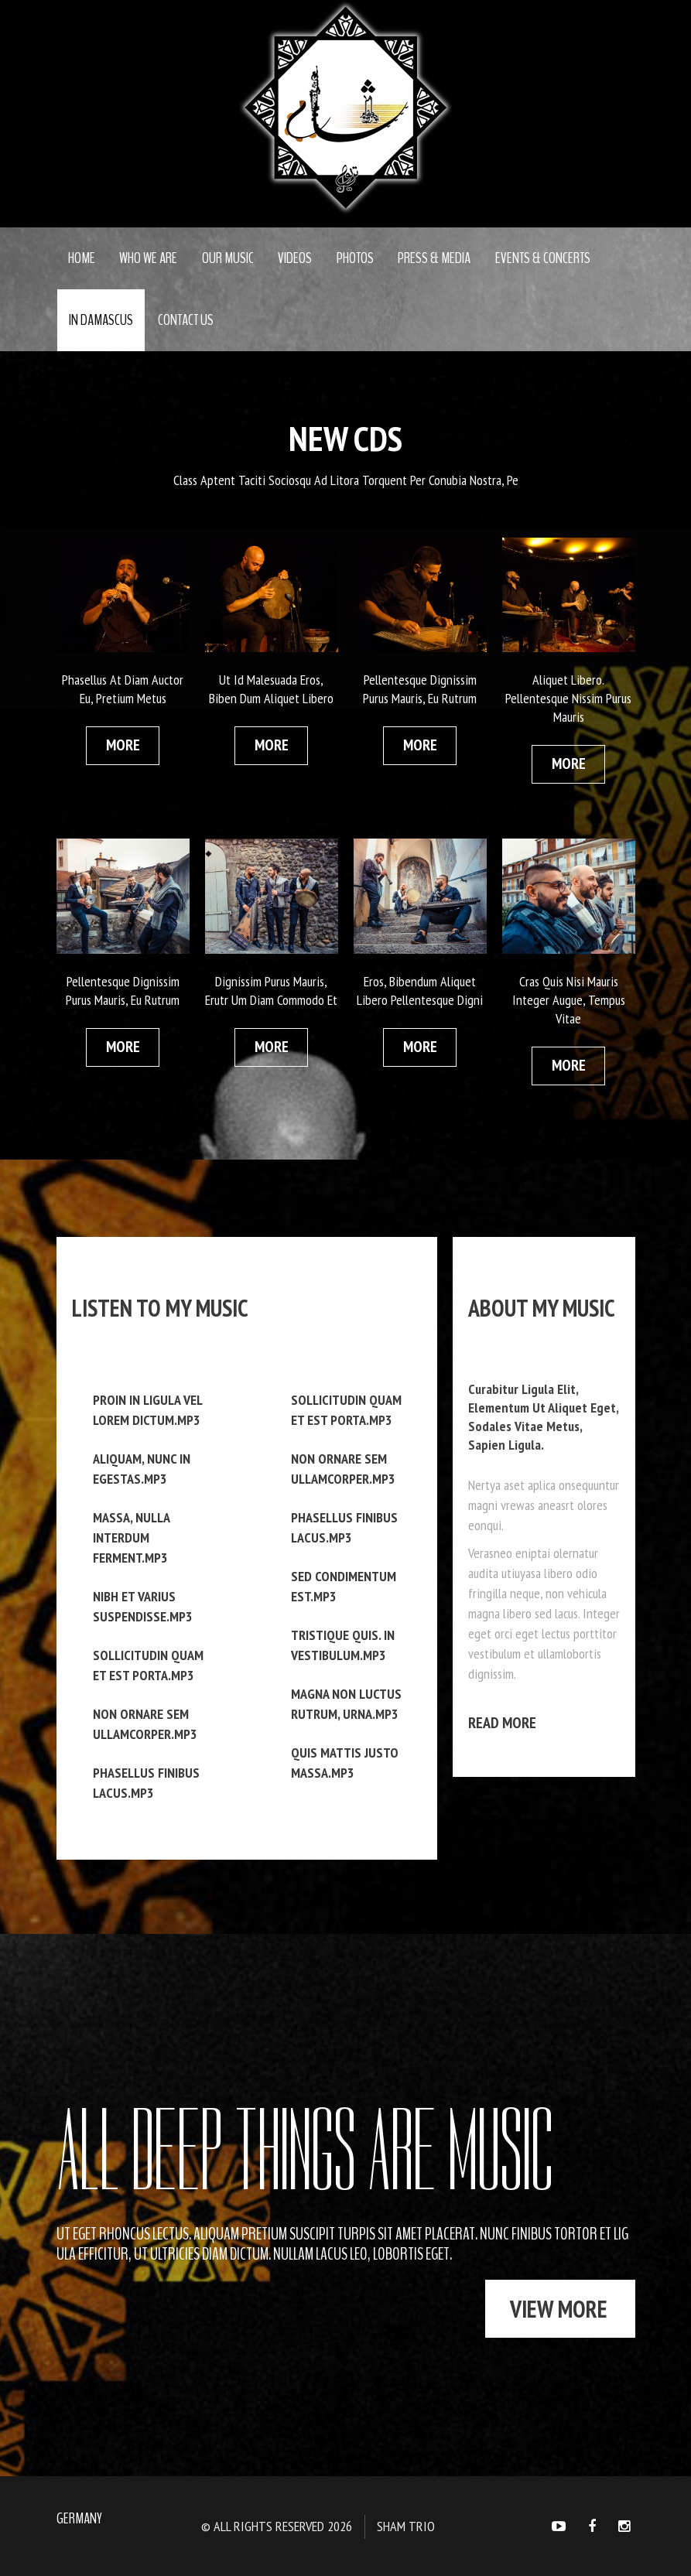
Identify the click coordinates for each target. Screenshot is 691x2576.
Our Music (228, 258)
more (123, 745)
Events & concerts (542, 258)
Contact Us (186, 319)
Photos (355, 258)
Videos (295, 258)
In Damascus (101, 319)
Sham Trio (406, 2526)
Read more (502, 1722)
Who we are (148, 258)
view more (558, 2309)
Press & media (434, 258)
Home (81, 258)
